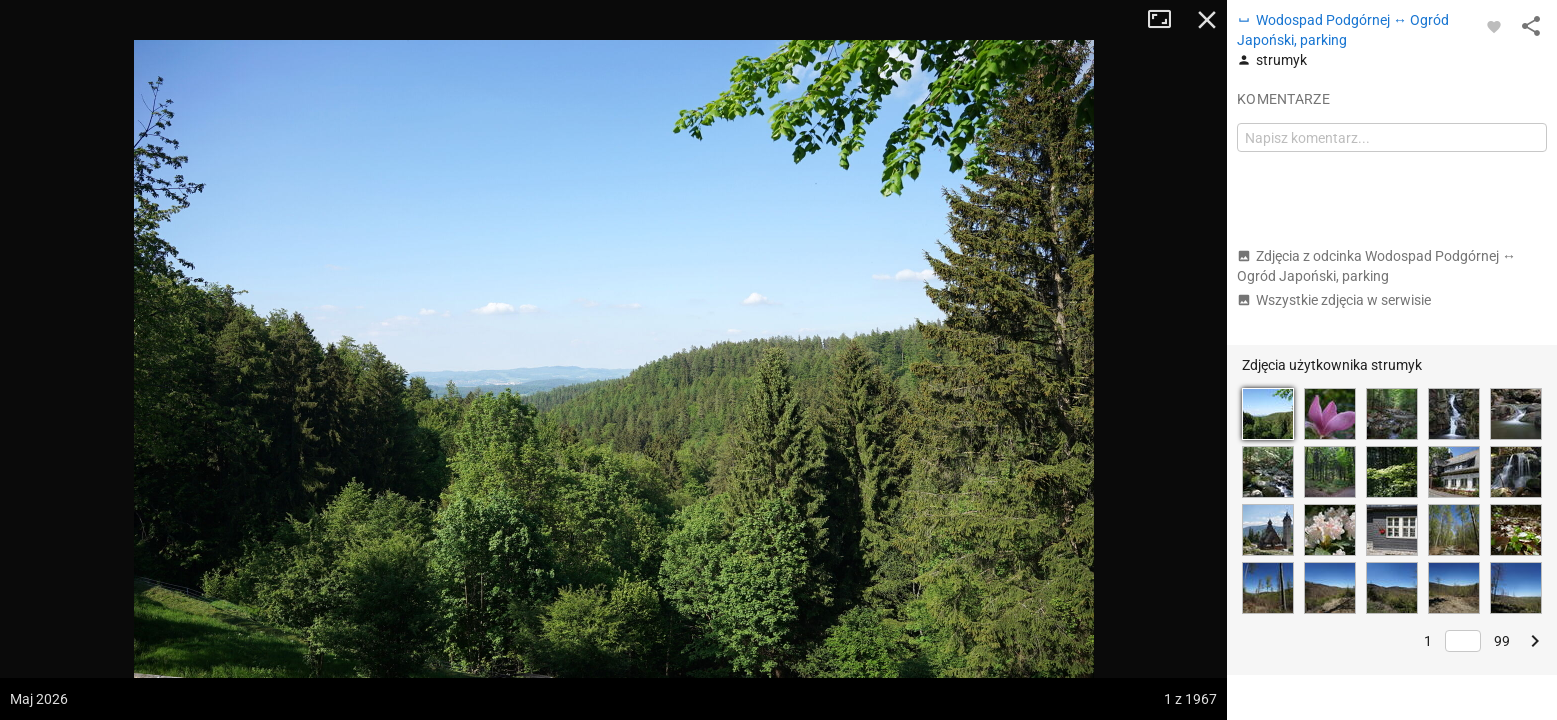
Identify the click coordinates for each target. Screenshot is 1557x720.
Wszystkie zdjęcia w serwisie (1334, 300)
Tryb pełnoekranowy (1167, 20)
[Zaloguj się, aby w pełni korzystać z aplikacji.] (1494, 26)
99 (1502, 641)
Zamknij (1207, 20)
